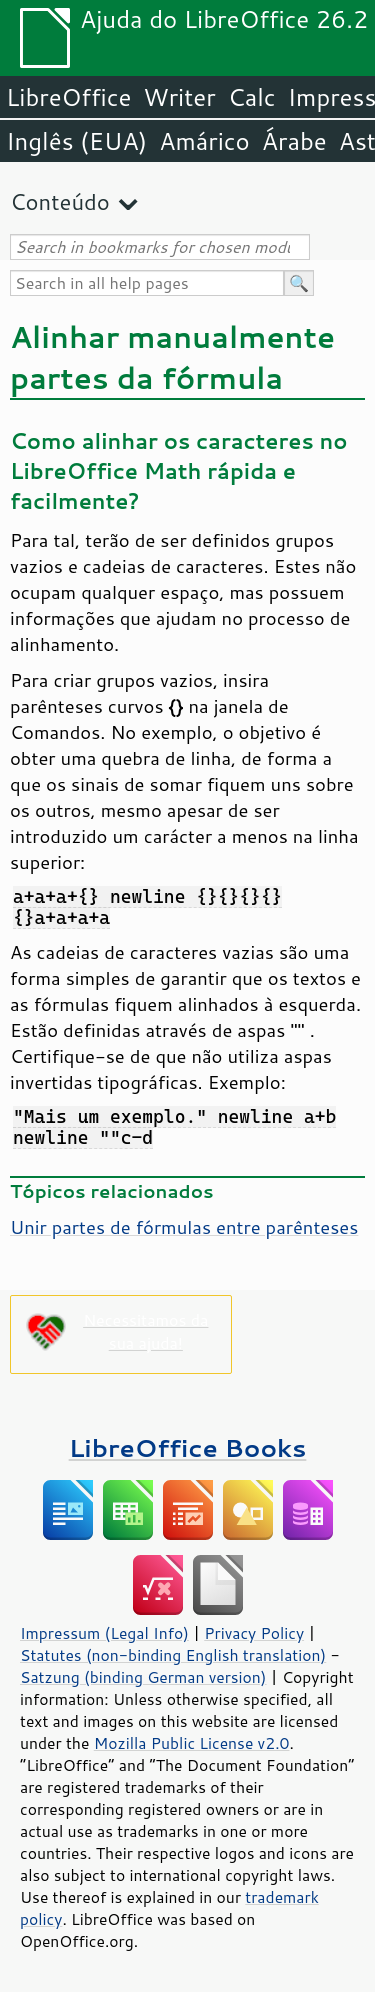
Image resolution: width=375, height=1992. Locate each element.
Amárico (204, 141)
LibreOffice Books (188, 1447)
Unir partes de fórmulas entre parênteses (184, 1227)
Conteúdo (60, 201)
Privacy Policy (254, 1633)
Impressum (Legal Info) (104, 1633)
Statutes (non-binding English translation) (173, 1655)
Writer (179, 97)
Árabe (294, 141)
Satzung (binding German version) (143, 1677)
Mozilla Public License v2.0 (192, 1743)
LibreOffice (68, 97)
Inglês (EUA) (76, 141)
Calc (252, 97)
